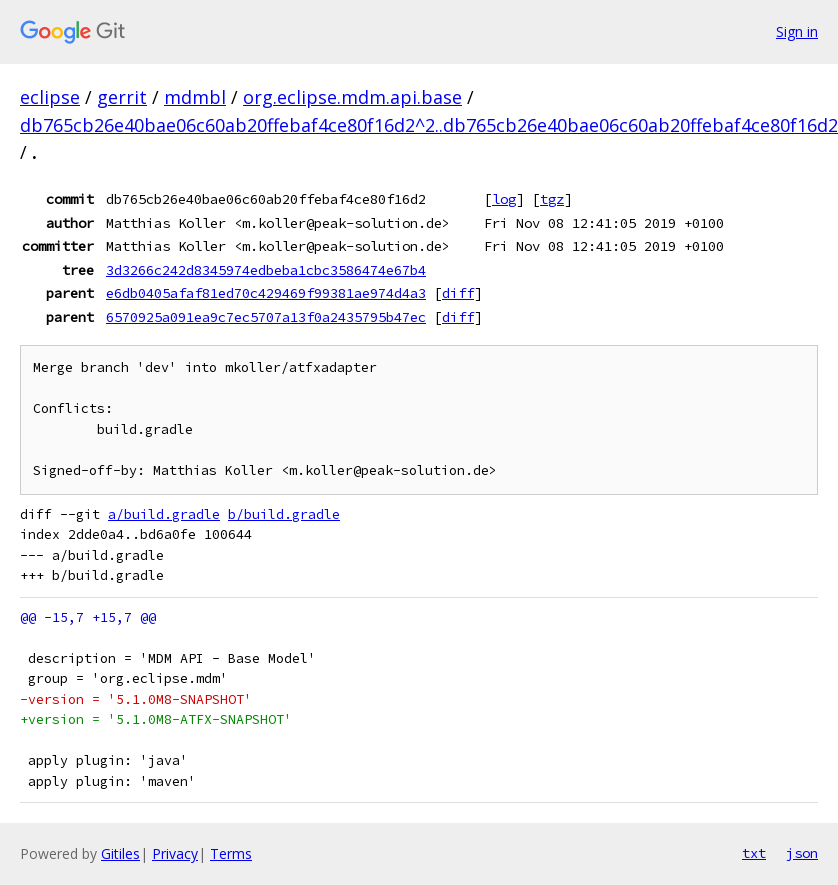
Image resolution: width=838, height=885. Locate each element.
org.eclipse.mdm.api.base (352, 97)
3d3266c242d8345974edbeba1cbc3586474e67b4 (266, 270)
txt (754, 853)
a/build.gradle (164, 514)
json (802, 853)
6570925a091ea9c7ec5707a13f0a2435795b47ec (266, 317)
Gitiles (120, 853)
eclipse (50, 97)
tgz (552, 199)
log (504, 199)
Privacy (175, 853)
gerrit (122, 97)
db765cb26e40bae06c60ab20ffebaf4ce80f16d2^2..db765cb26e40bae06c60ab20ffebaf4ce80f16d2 (429, 125)
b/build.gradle (284, 514)
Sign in (797, 31)
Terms (231, 853)
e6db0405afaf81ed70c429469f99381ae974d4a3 (266, 293)
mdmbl (195, 97)
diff (458, 293)
